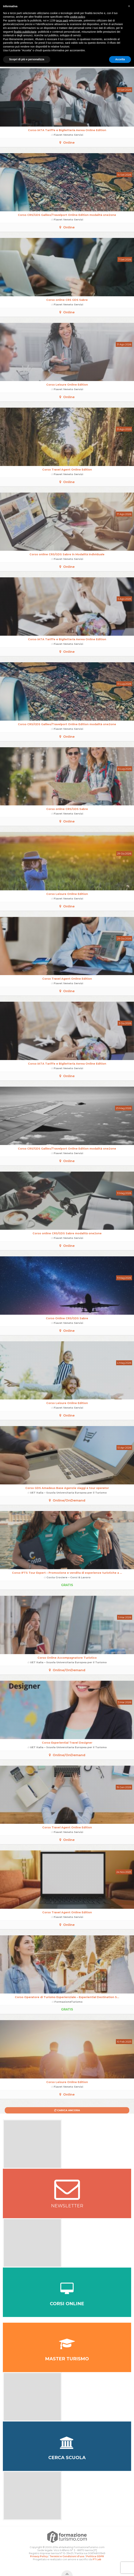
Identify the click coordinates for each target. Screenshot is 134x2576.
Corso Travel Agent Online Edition (67, 469)
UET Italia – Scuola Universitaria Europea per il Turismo (68, 1492)
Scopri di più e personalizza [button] (26, 59)
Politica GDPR (95, 2556)
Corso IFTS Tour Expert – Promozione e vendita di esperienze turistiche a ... (67, 1572)
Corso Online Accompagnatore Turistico (67, 1657)
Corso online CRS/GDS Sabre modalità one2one (67, 1233)
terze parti (62, 20)
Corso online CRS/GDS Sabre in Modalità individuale (67, 554)
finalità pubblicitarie (25, 31)
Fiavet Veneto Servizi (68, 134)
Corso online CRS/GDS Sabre (67, 809)
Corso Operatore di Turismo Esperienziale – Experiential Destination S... (67, 1997)
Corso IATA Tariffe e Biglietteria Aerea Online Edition (67, 130)
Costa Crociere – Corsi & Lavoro (68, 1577)
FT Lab (97, 2559)
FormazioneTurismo (68, 2001)
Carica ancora (67, 2110)
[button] (129, 6)
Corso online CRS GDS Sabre (67, 300)
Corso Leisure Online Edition (67, 384)
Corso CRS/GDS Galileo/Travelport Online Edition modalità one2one (67, 215)
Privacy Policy (39, 2556)
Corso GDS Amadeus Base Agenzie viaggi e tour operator (67, 1488)
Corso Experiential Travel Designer (67, 1742)
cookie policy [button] (77, 16)
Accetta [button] (120, 59)
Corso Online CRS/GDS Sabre (67, 1318)
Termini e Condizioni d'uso (67, 2556)
